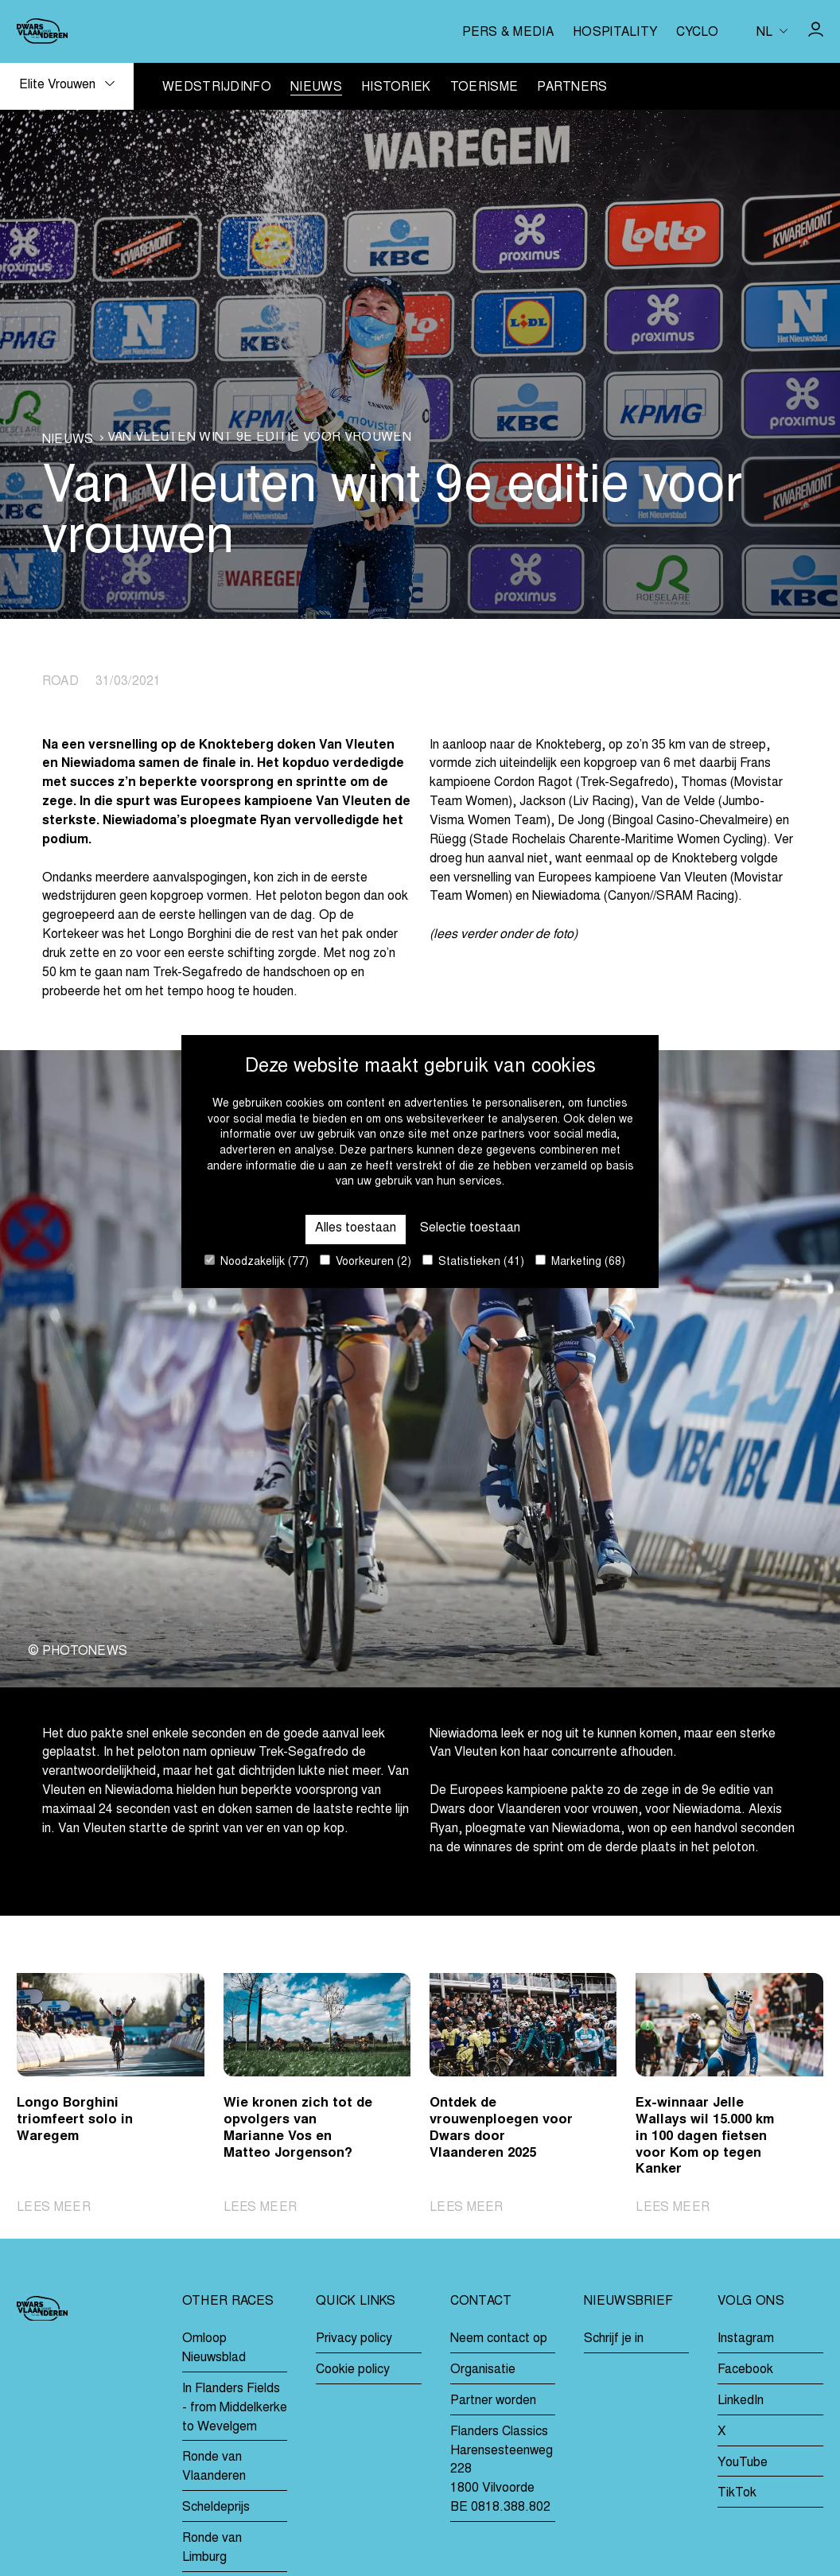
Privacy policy (354, 2339)
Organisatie (482, 2370)
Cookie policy (353, 2370)
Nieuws (316, 88)
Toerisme (484, 88)
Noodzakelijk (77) (256, 1261)
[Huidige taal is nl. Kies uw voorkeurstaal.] (772, 31)
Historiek (396, 88)
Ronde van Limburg (212, 2548)
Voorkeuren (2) (365, 1261)
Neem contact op (498, 2339)
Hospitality (615, 33)
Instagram (746, 2339)
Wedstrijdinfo (216, 88)
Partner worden (493, 2401)
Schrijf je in (614, 2339)
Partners (572, 88)
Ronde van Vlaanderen (214, 2468)
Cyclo (697, 33)
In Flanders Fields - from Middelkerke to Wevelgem (234, 2408)
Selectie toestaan (470, 1228)
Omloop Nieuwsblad (214, 2348)
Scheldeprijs (216, 2507)
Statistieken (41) (473, 1261)
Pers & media (508, 33)
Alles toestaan (355, 1228)
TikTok (737, 2494)
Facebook (745, 2370)
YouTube (743, 2463)
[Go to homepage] (42, 31)
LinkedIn (741, 2401)
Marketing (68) (580, 1261)
